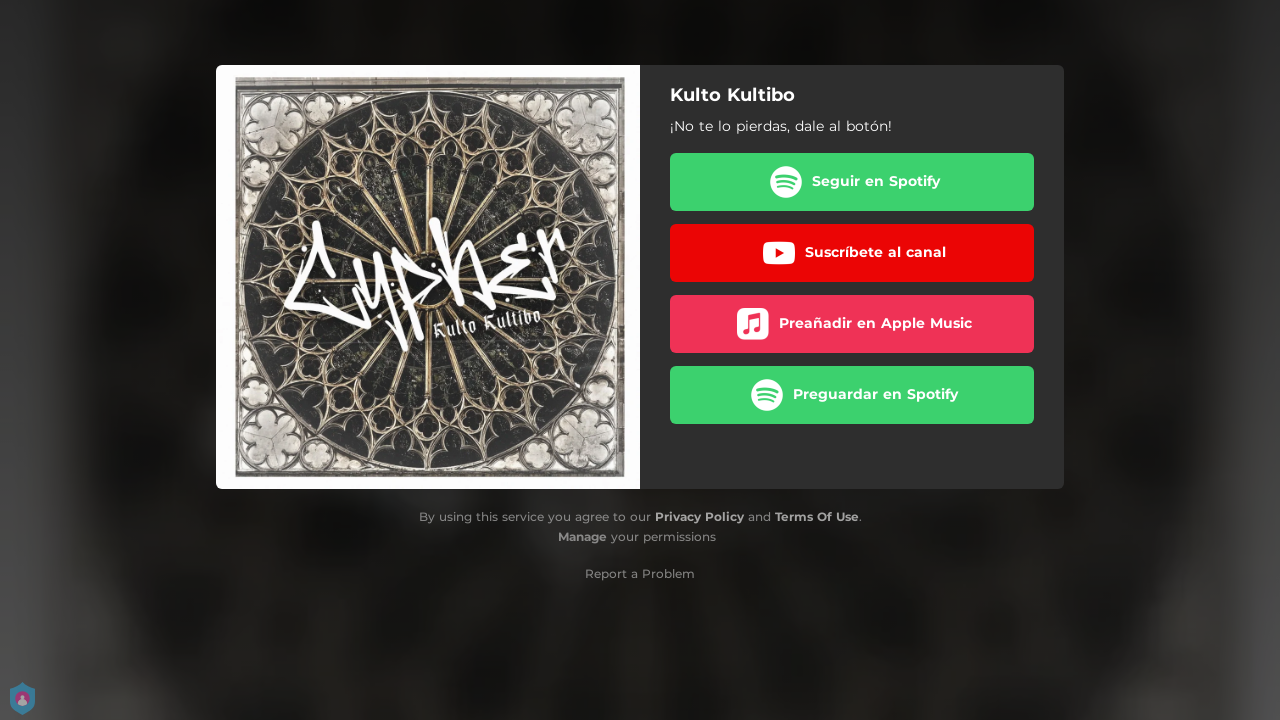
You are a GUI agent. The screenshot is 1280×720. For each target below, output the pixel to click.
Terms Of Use (817, 516)
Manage (582, 536)
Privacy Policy (699, 516)
